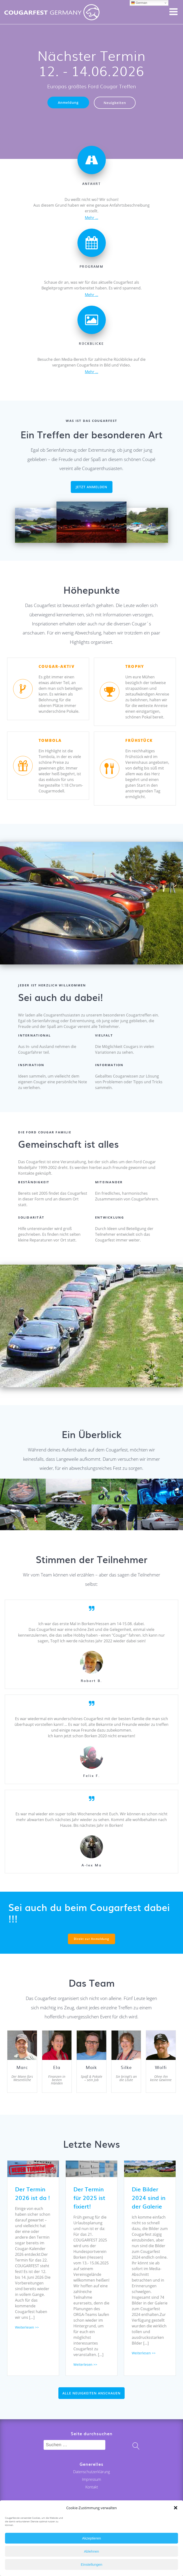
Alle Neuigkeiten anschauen (91, 2393)
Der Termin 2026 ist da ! (32, 2193)
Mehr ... (91, 217)
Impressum (91, 2479)
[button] (175, 2507)
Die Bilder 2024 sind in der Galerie (148, 2197)
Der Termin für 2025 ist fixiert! (89, 2197)
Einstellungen (91, 2564)
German (139, 3)
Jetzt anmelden (91, 487)
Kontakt (91, 2487)
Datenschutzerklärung (91, 2471)
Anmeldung (68, 102)
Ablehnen (91, 2551)
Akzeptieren (91, 2538)
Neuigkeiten (115, 102)
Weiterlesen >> (27, 2327)
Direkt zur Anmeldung (91, 1939)
